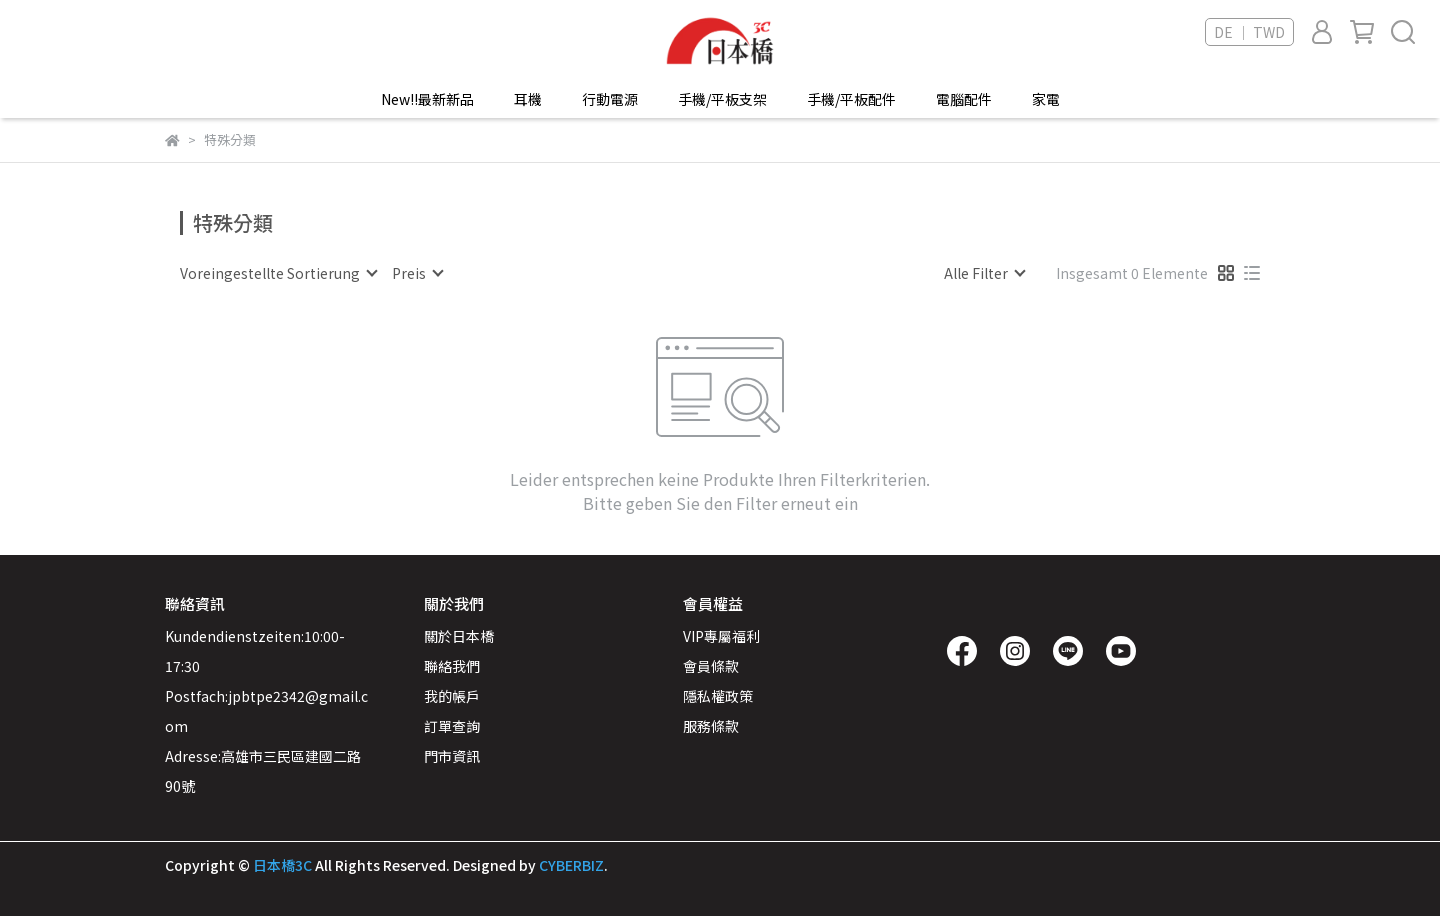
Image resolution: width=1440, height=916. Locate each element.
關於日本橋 (459, 636)
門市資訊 (452, 756)
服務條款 (711, 726)
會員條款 (711, 666)
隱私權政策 (718, 696)
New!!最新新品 (427, 99)
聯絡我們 (452, 666)
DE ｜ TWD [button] (1249, 32)
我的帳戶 (452, 696)
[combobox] (278, 273)
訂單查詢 (452, 726)
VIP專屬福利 (721, 636)
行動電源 (610, 99)
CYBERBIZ (571, 865)
